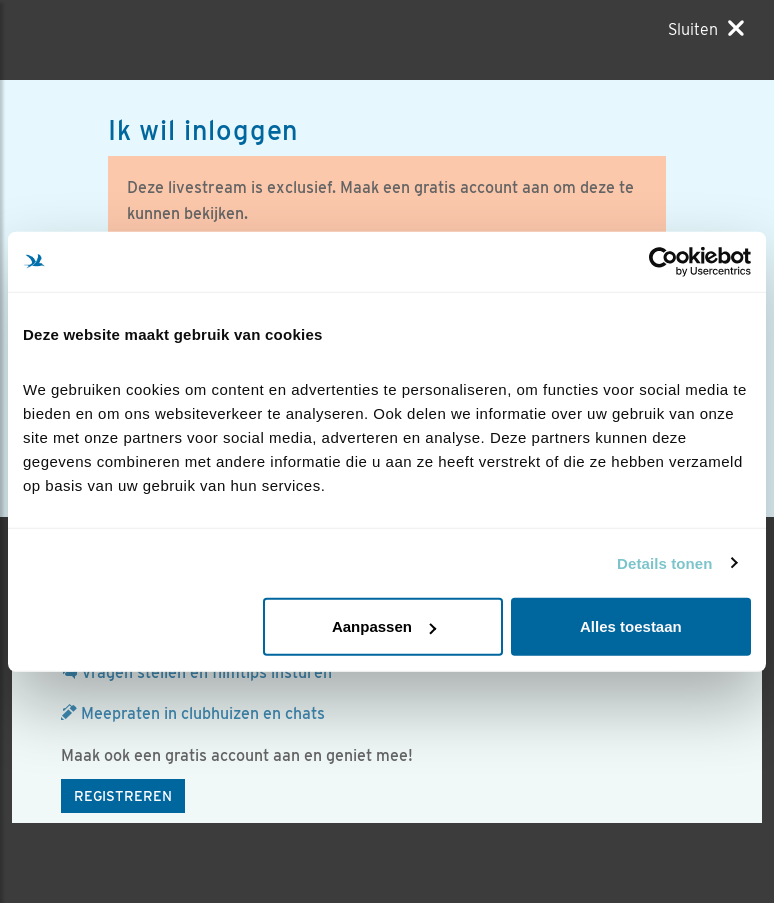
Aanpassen (384, 626)
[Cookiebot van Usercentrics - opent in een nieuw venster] (663, 261)
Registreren (123, 796)
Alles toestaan (631, 626)
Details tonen (664, 562)
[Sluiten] (706, 29)
